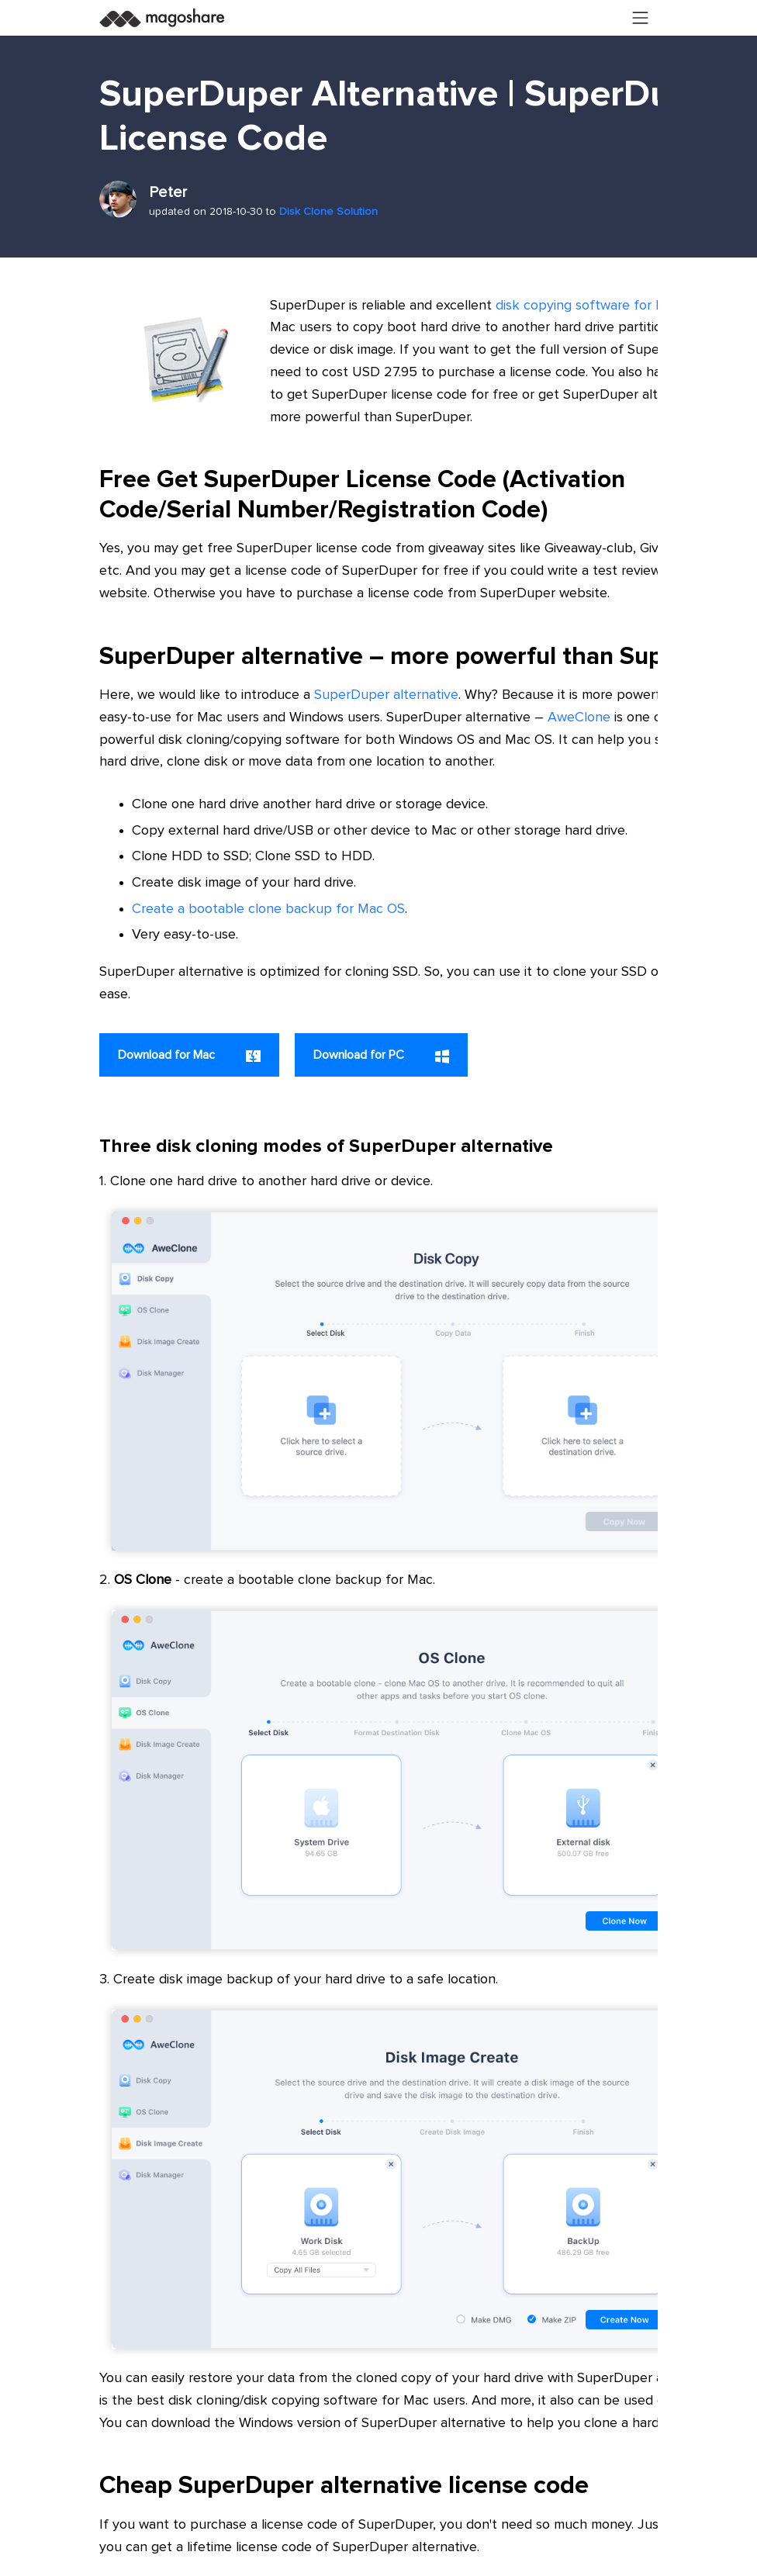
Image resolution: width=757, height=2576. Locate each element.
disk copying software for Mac (588, 306)
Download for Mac (189, 1055)
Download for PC (381, 1056)
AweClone (579, 717)
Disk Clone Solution (328, 211)
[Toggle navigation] (640, 18)
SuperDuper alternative (386, 695)
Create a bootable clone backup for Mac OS (268, 909)
